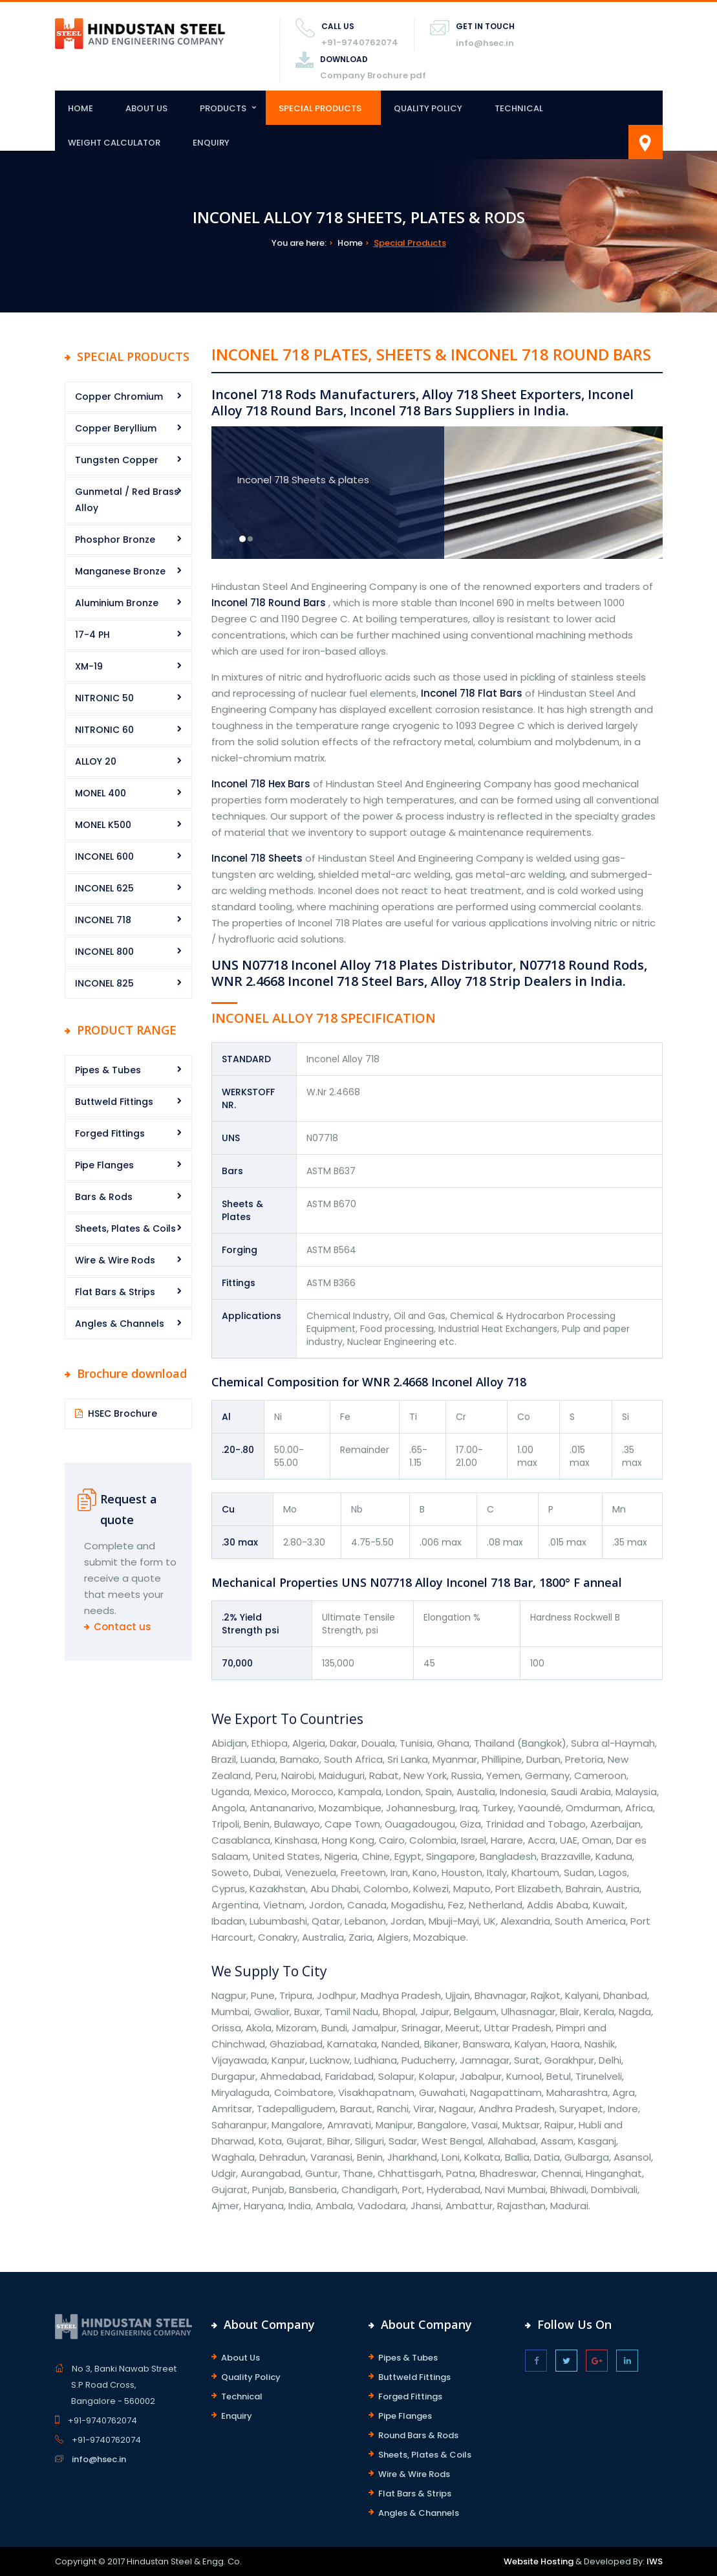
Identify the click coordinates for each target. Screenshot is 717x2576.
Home (80, 108)
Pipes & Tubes (108, 1070)
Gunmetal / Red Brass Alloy (127, 499)
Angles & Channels (119, 1323)
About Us (240, 2358)
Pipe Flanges (104, 1165)
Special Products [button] (320, 108)
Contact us (122, 1626)
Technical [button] (519, 108)
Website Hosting (538, 2561)
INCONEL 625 (104, 888)
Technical (241, 2396)
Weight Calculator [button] (114, 142)
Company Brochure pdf (373, 75)
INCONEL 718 (103, 919)
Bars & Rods (104, 1196)
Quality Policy (251, 2377)
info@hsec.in (485, 43)
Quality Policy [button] (428, 108)
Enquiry (236, 2416)
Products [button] (223, 108)
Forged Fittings (110, 1133)
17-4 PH (92, 634)
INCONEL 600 (104, 856)
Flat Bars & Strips (115, 1291)
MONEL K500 (103, 824)
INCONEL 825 (104, 983)
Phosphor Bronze (115, 539)
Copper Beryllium (115, 428)
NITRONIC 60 (104, 729)
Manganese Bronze (120, 571)
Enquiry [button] (211, 142)
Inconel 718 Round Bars (268, 602)
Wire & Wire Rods (115, 1260)
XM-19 (89, 666)
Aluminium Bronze (116, 602)
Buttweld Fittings (114, 1101)
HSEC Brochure (122, 1413)
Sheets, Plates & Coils (125, 1228)
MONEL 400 (100, 793)
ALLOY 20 (95, 761)
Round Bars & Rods (418, 2435)
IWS (655, 2561)
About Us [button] (146, 108)
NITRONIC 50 (104, 698)
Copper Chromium (119, 396)
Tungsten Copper (116, 459)
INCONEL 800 (104, 951)
